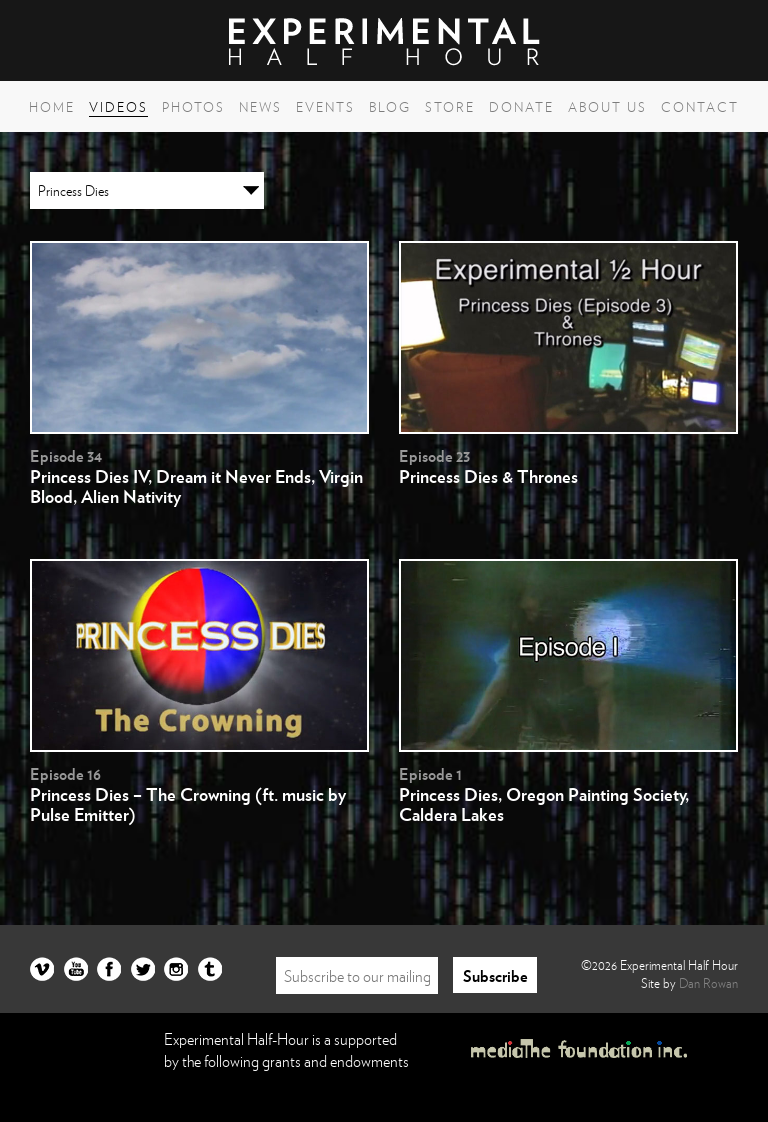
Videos (118, 107)
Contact (700, 107)
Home (52, 107)
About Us (607, 107)
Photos (193, 107)
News (260, 107)
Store (450, 107)
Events (325, 107)
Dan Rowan (708, 983)
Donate (521, 107)
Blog (390, 107)
